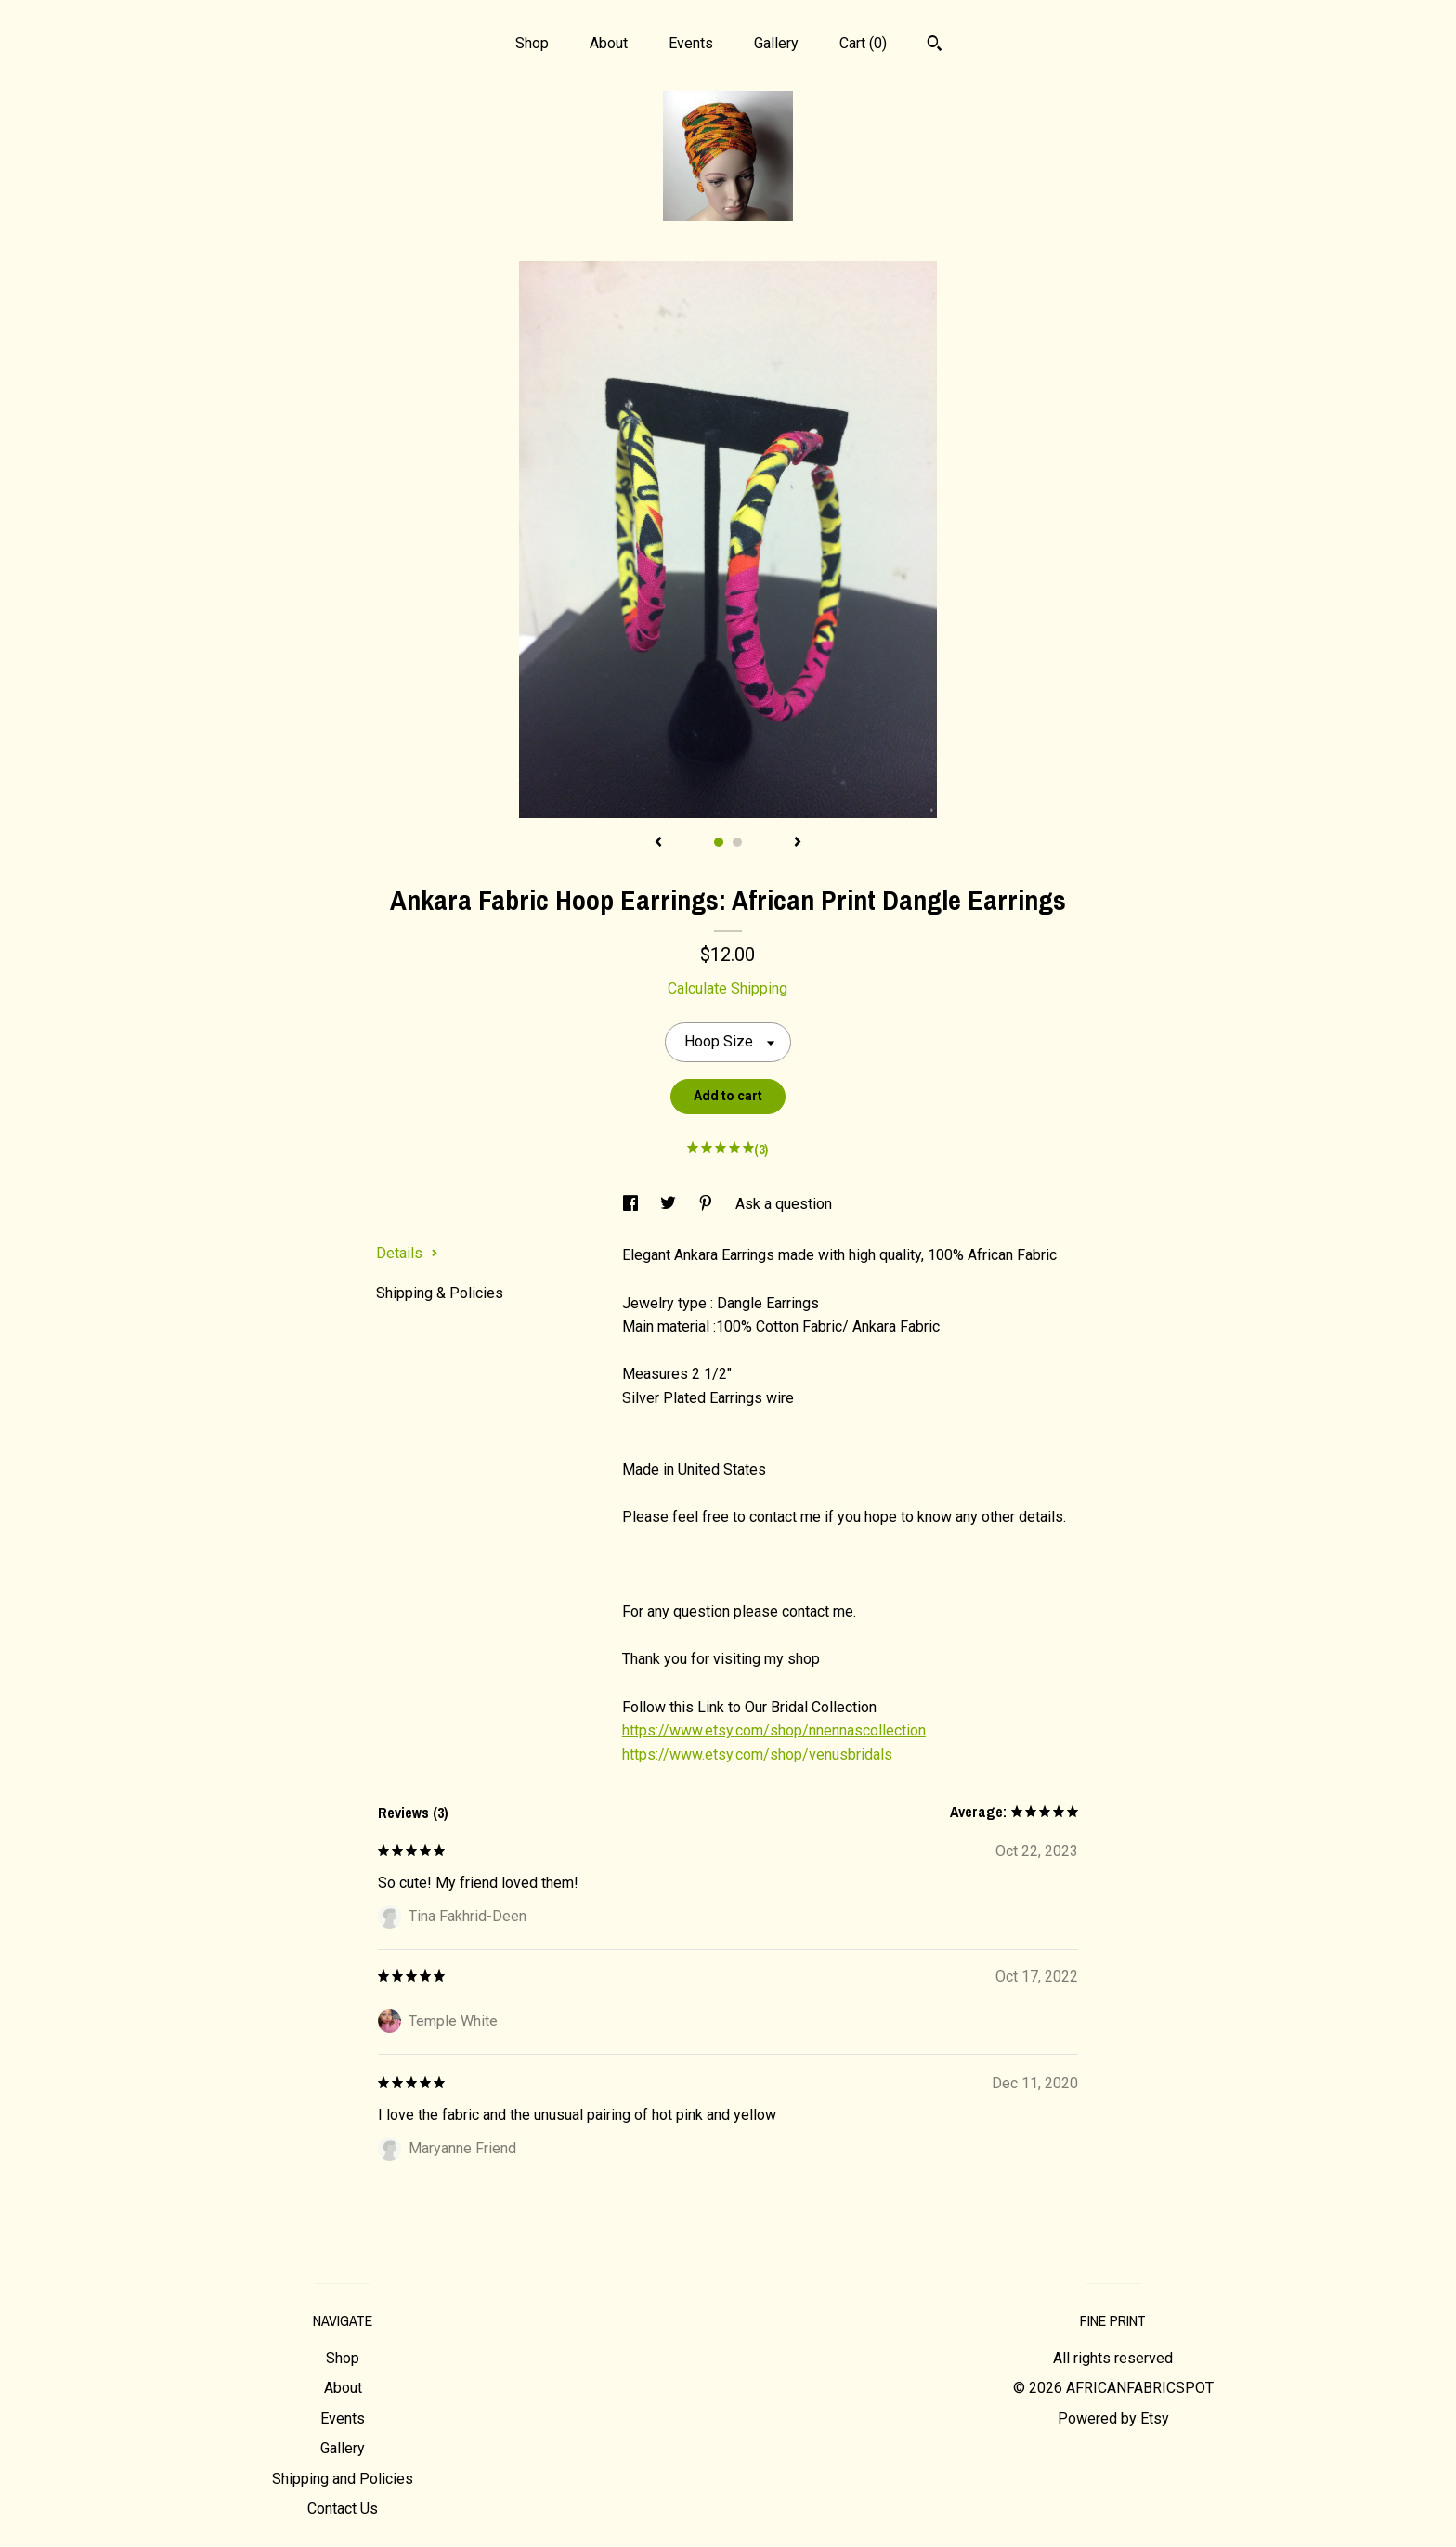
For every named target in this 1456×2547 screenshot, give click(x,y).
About (609, 43)
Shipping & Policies (439, 1293)
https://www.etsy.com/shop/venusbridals (757, 1754)
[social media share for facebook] (632, 1204)
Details (407, 1253)
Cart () (863, 43)
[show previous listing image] (658, 843)
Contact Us (342, 2508)
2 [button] (737, 842)
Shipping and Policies (342, 2479)
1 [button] (718, 842)
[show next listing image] (797, 843)
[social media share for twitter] (670, 1204)
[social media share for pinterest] (707, 1204)
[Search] (935, 45)
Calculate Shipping (727, 988)
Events (691, 43)
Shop (532, 43)
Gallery (776, 43)
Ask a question (783, 1204)
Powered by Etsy (1113, 2418)
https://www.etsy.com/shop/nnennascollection (774, 1730)
